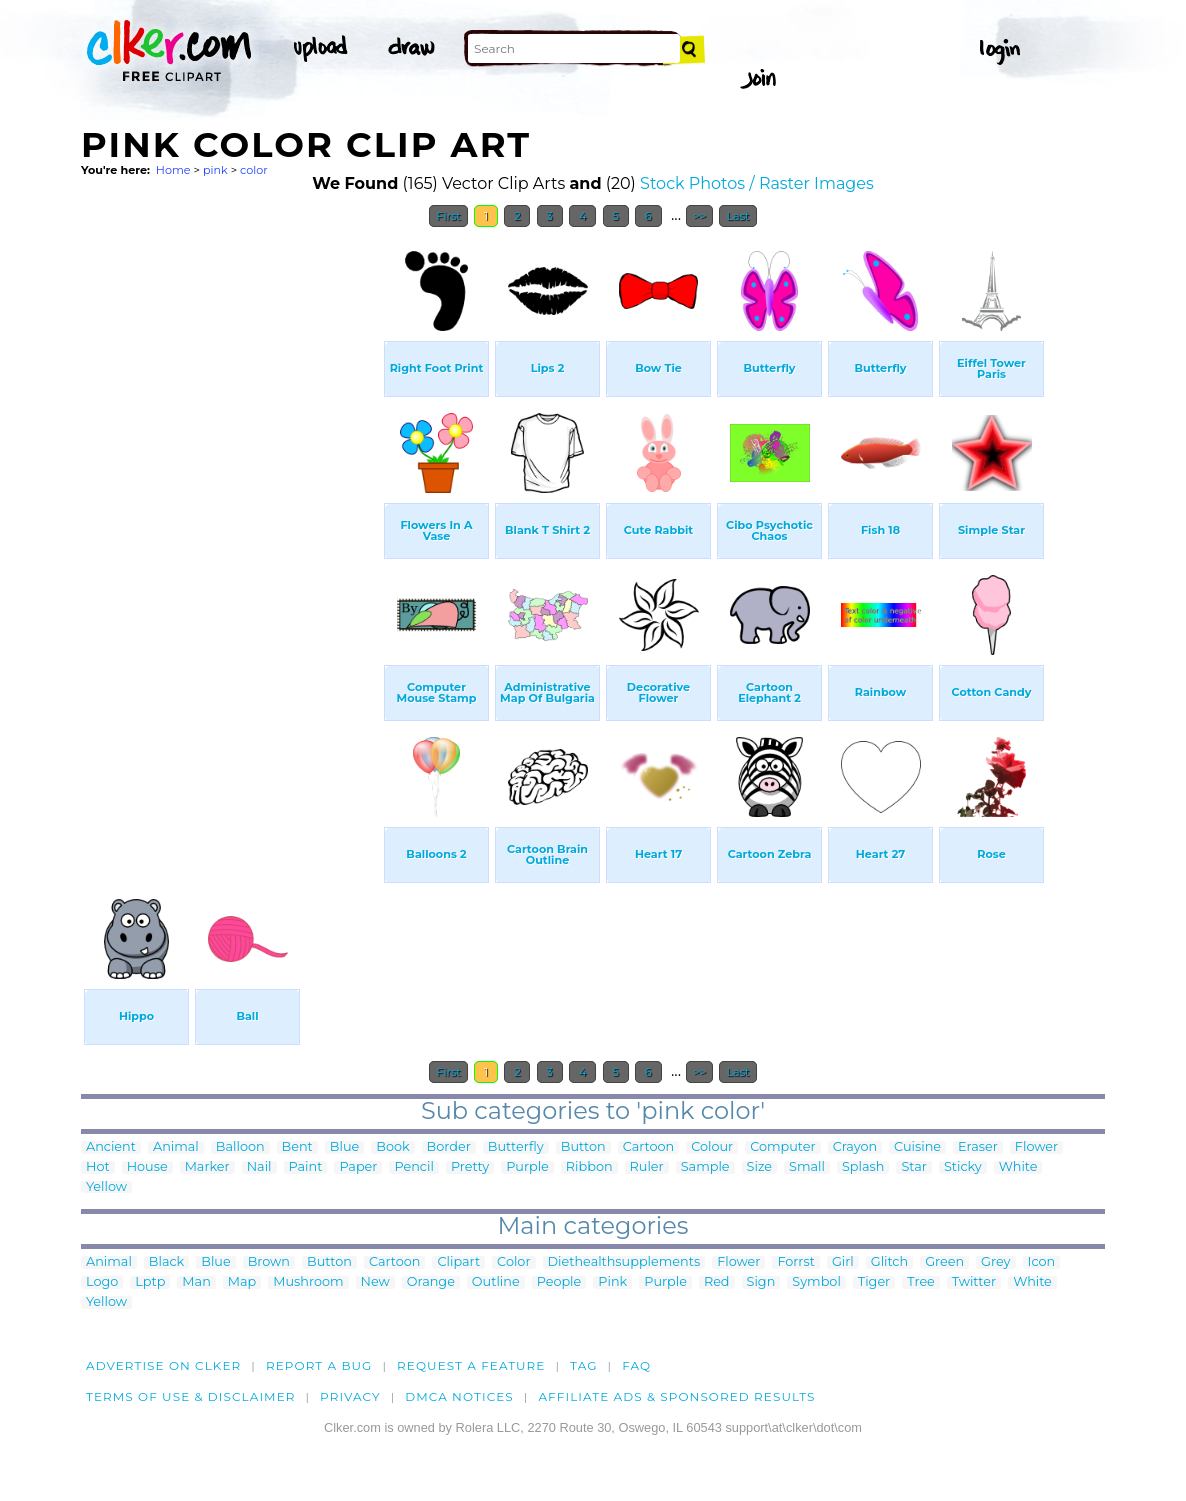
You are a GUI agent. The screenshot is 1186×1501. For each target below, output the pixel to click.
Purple (527, 1167)
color (254, 170)
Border (449, 1147)
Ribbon (589, 1167)
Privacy (350, 1396)
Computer (782, 1147)
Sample (705, 1167)
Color (513, 1262)
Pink (612, 1282)
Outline (496, 1282)
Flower (1036, 1147)
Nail (259, 1167)
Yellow (106, 1187)
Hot (98, 1167)
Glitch (889, 1262)
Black (166, 1262)
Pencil (413, 1167)
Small (807, 1167)
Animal (176, 1147)
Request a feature (471, 1365)
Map (242, 1282)
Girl (843, 1262)
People (559, 1282)
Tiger (874, 1282)
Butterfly (516, 1147)
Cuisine (917, 1147)
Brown (269, 1262)
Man (196, 1282)
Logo (102, 1282)
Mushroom (308, 1282)
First (448, 216)
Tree (921, 1282)
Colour (712, 1147)
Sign (761, 1282)
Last (737, 216)
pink (215, 170)
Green (944, 1262)
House (147, 1167)
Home (173, 170)
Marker (207, 1167)
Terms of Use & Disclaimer (191, 1396)
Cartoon (649, 1147)
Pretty (470, 1167)
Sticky (963, 1167)
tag (583, 1365)
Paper (358, 1167)
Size (759, 1167)
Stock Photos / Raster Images (757, 183)
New (375, 1282)
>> (699, 216)
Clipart (458, 1262)
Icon (1042, 1262)
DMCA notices (459, 1396)
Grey (995, 1262)
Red (717, 1282)
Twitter (974, 1282)
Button (583, 1147)
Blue (344, 1147)
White (1018, 1167)
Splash (863, 1167)
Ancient (111, 1147)
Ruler (647, 1167)
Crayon (855, 1147)
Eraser (978, 1147)
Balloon (240, 1147)
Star (914, 1167)
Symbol (816, 1282)
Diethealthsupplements (624, 1262)
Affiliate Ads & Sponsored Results (676, 1396)
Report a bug (319, 1365)
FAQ (636, 1365)
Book (392, 1147)
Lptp (150, 1282)
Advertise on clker (163, 1365)
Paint (306, 1167)
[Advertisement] (231, 538)
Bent (297, 1147)
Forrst (795, 1262)
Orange (431, 1282)
